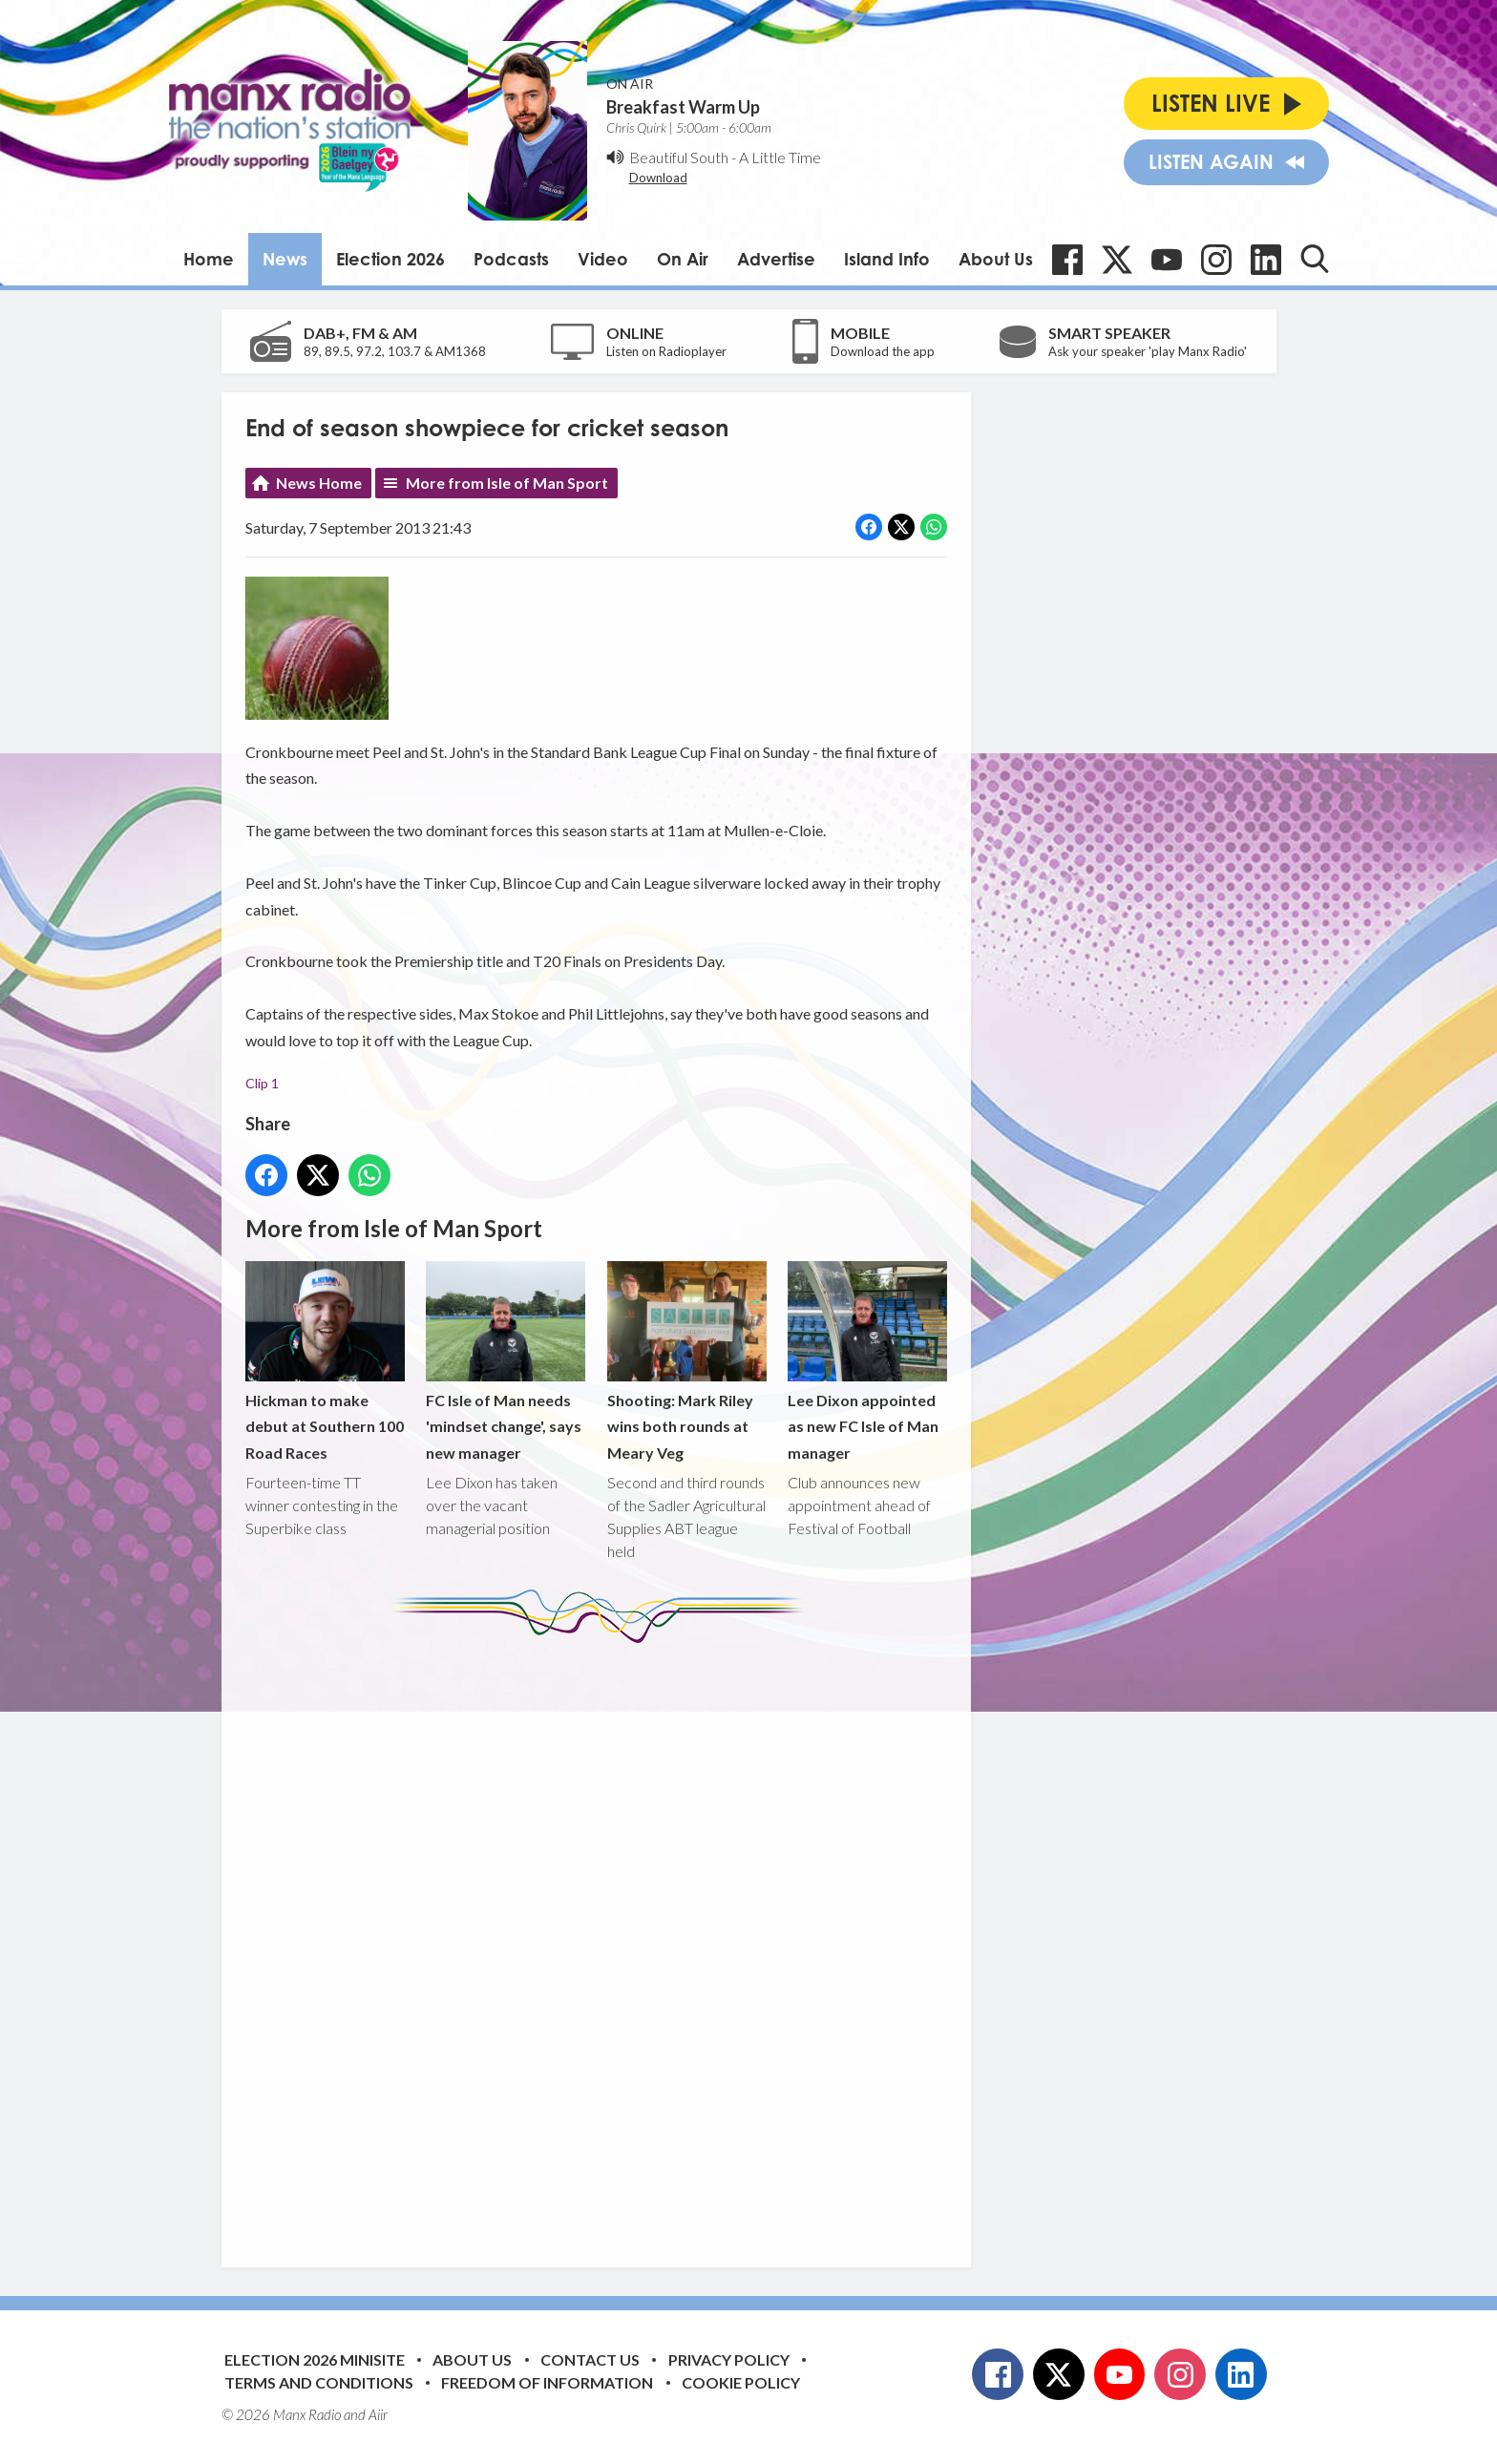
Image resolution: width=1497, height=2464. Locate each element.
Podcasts (511, 258)
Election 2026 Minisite (314, 2359)
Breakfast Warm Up (683, 106)
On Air (682, 258)
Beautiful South (678, 157)
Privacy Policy (729, 2359)
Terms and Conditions (318, 2382)
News (285, 258)
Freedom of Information (547, 2382)
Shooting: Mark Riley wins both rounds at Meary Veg (686, 1362)
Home (208, 258)
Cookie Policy (741, 2382)
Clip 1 (262, 1083)
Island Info (887, 258)
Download (658, 177)
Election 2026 (390, 258)
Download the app (883, 351)
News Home (319, 483)
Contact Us (590, 2359)
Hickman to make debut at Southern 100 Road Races (325, 1362)
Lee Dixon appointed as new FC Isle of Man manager (866, 1362)
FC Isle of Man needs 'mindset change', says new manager (505, 1362)
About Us (996, 258)
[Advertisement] (603, 1941)
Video (603, 258)
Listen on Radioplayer (666, 351)
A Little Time (780, 157)
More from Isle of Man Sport (507, 483)
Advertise (776, 258)
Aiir (378, 2414)
